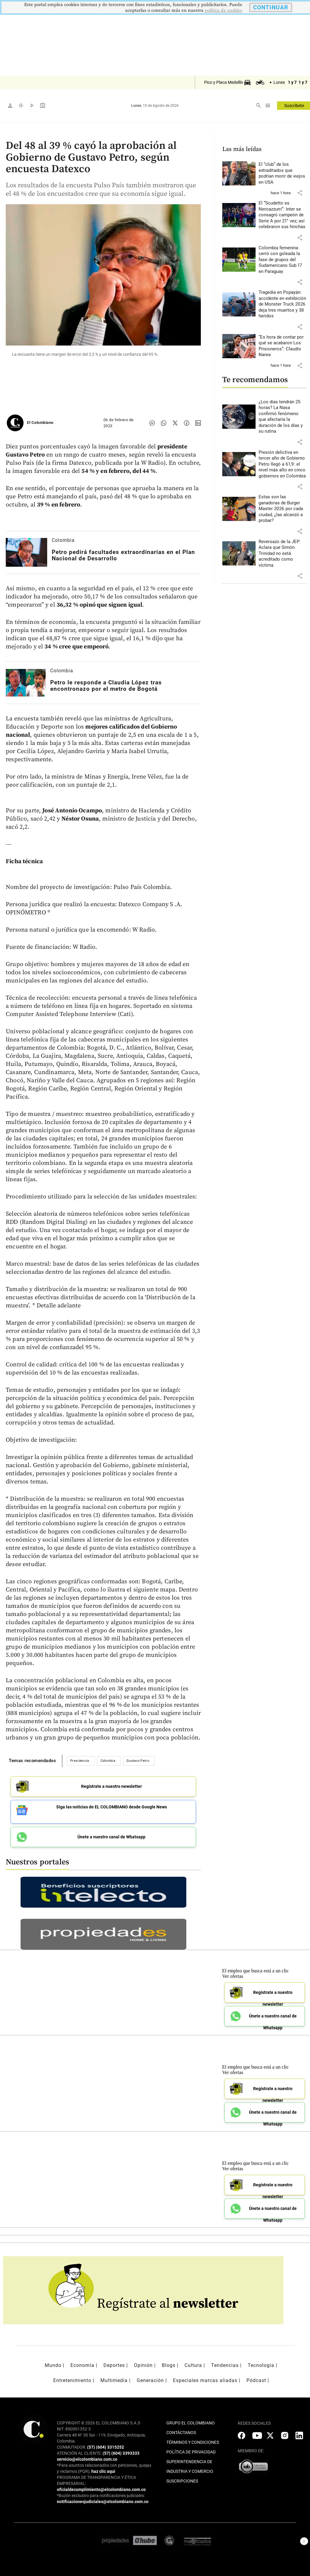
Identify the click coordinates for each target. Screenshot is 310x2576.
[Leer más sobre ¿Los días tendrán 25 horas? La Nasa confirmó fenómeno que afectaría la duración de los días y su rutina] (283, 416)
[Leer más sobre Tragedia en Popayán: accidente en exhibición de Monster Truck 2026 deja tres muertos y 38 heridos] (283, 304)
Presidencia (79, 1761)
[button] (300, 193)
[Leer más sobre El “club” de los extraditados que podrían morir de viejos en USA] (283, 173)
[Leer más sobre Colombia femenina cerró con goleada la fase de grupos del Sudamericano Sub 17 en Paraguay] (283, 260)
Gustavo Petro (137, 1761)
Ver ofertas (232, 1972)
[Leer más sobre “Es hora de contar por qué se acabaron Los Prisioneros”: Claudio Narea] (283, 346)
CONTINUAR (270, 7)
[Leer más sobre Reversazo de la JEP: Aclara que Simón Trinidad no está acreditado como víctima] (283, 554)
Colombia (63, 540)
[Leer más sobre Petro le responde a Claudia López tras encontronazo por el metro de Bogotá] (26, 682)
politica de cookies (223, 10)
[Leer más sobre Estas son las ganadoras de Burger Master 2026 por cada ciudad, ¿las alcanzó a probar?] (283, 509)
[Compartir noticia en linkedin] (198, 423)
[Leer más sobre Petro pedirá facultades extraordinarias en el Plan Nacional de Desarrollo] (26, 552)
